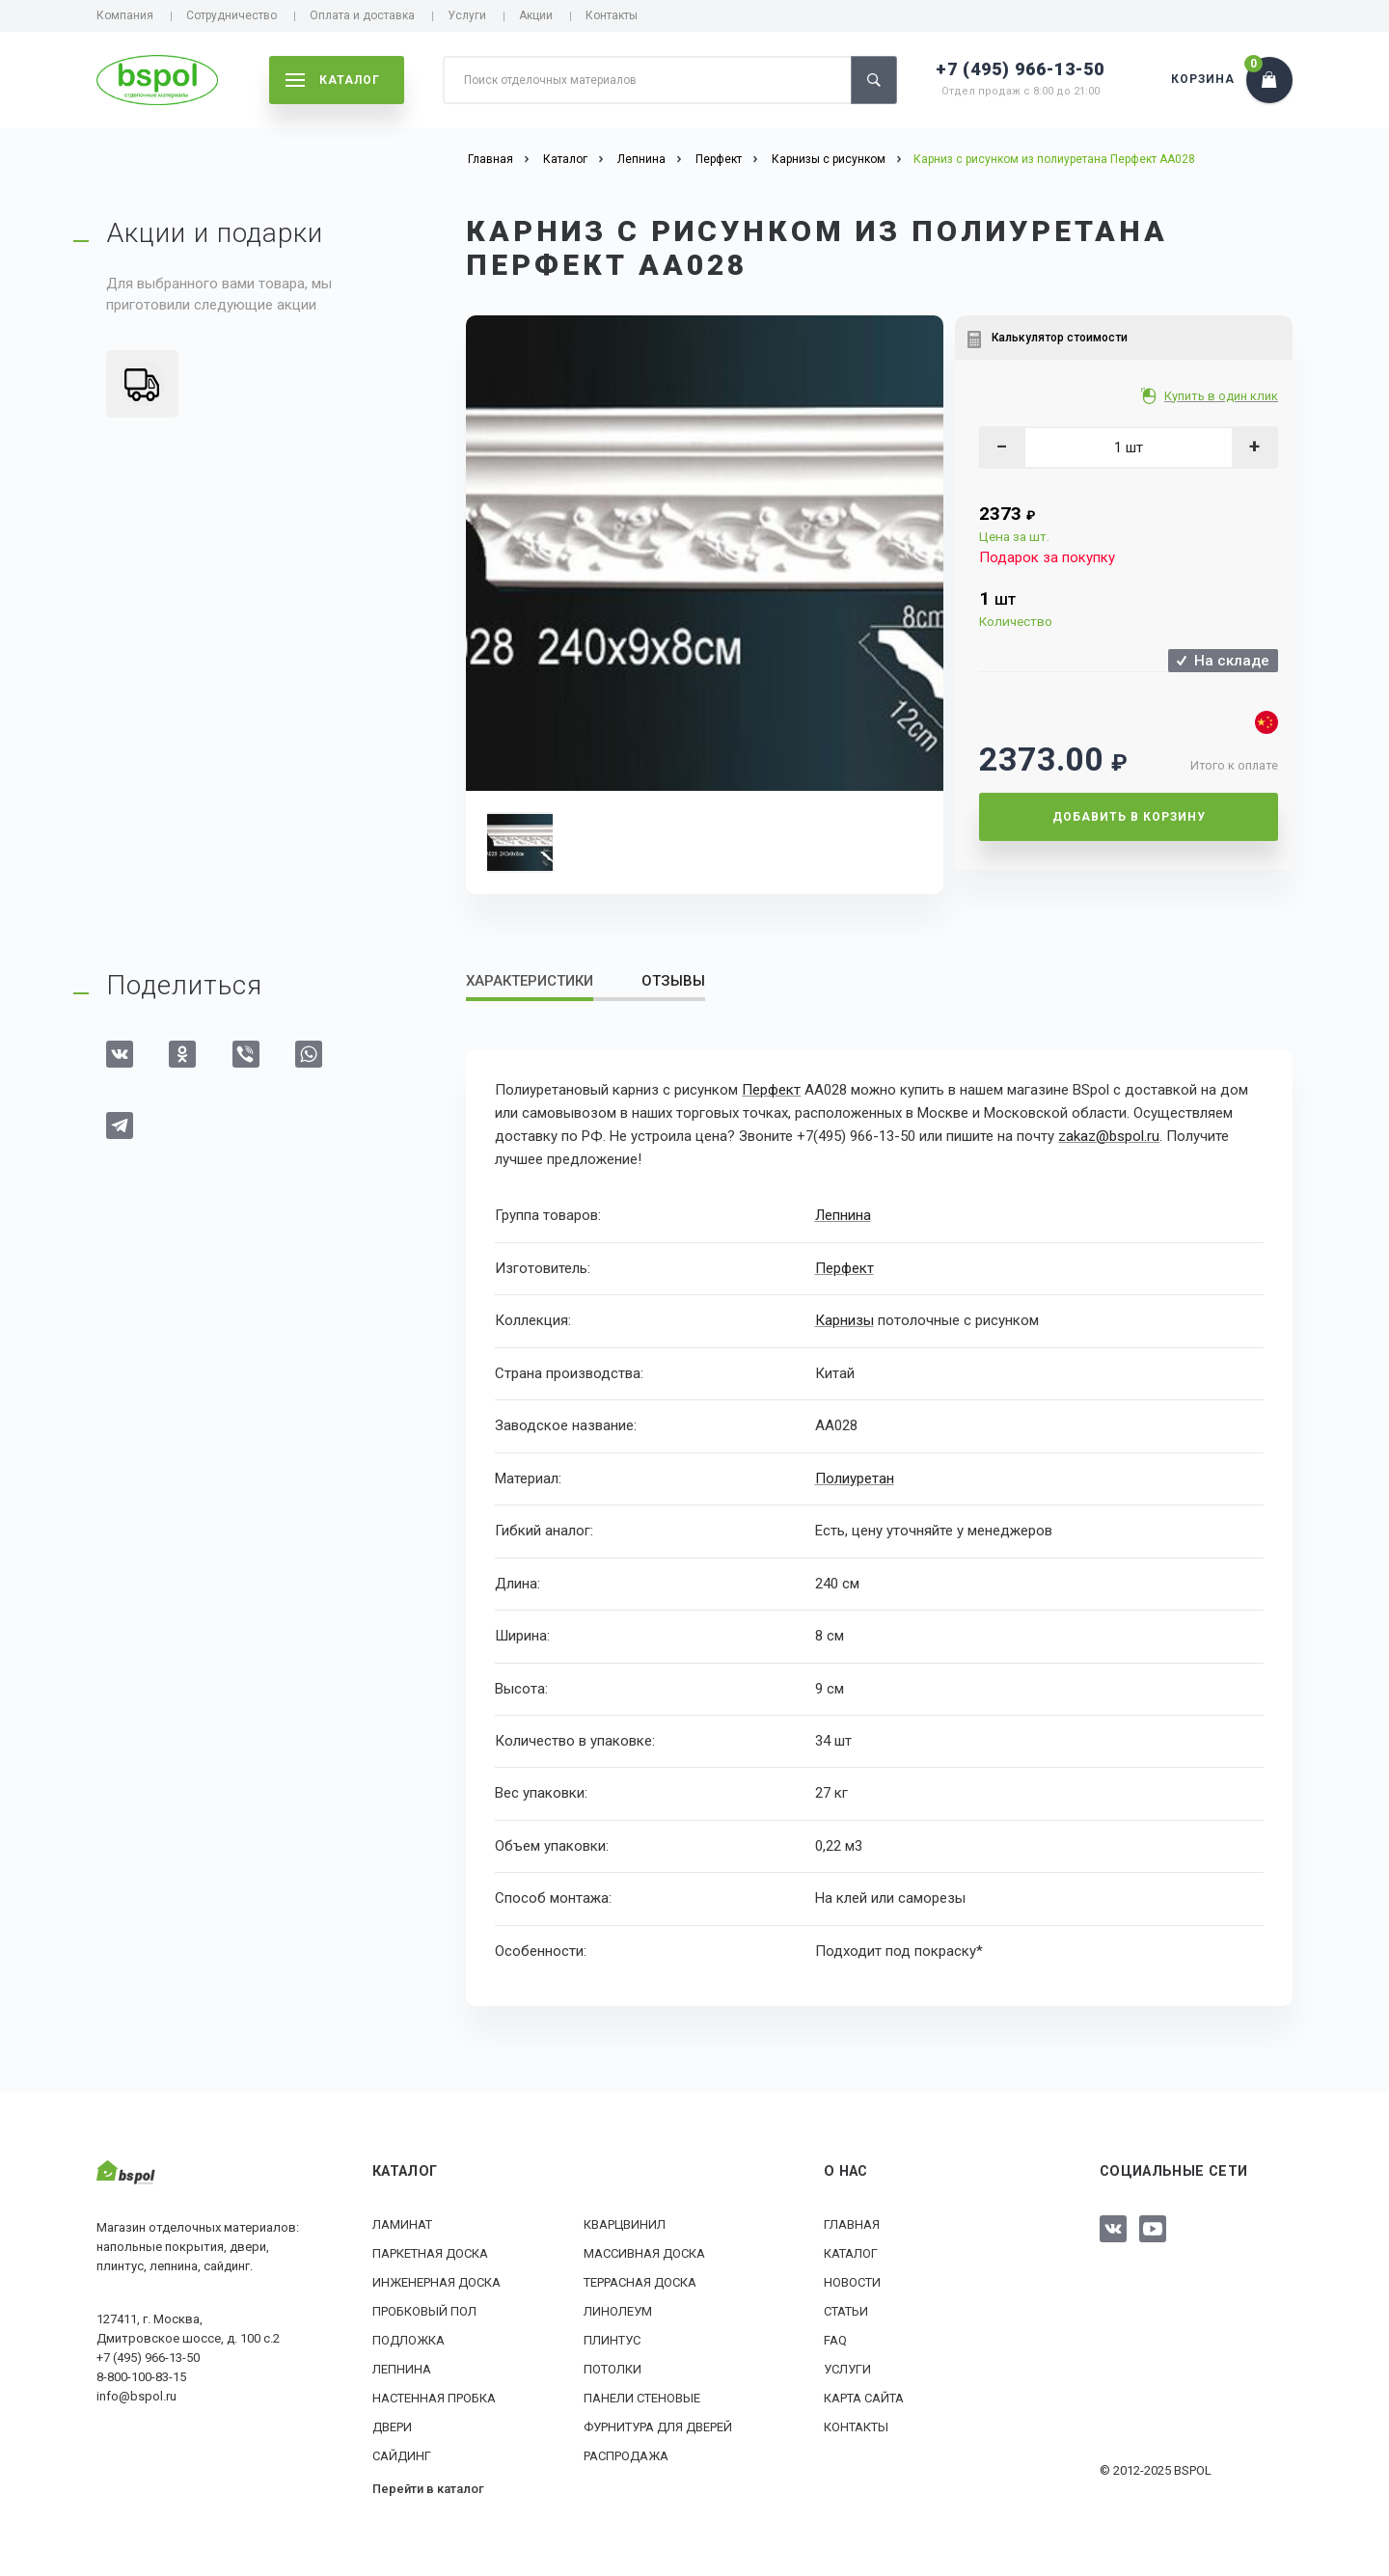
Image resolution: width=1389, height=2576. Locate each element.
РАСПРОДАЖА (626, 2455)
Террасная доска (640, 2281)
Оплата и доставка (362, 15)
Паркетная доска (430, 2252)
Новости (852, 2281)
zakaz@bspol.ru (1108, 1136)
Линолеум (618, 2310)
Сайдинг (401, 2455)
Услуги (467, 15)
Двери (392, 2426)
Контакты (612, 15)
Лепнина (843, 1215)
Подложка (408, 2339)
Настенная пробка (434, 2397)
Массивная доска (644, 2252)
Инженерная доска (436, 2281)
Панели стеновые (642, 2397)
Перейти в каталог (428, 2488)
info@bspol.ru (136, 2394)
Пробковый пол (424, 2310)
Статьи (846, 2310)
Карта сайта (864, 2397)
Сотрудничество (231, 15)
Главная (852, 2223)
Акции (536, 15)
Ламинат (402, 2223)
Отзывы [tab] (673, 981)
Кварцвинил (625, 2223)
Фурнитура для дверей (658, 2426)
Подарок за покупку (1047, 557)
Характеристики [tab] (529, 981)
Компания (124, 15)
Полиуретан (854, 1477)
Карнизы (844, 1319)
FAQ (835, 2339)
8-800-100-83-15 (141, 2375)
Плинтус (612, 2339)
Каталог (851, 2252)
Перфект (771, 1089)
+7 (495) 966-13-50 (1020, 69)
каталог (333, 80)
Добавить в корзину (1129, 817)
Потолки (612, 2368)
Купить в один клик (1222, 396)
